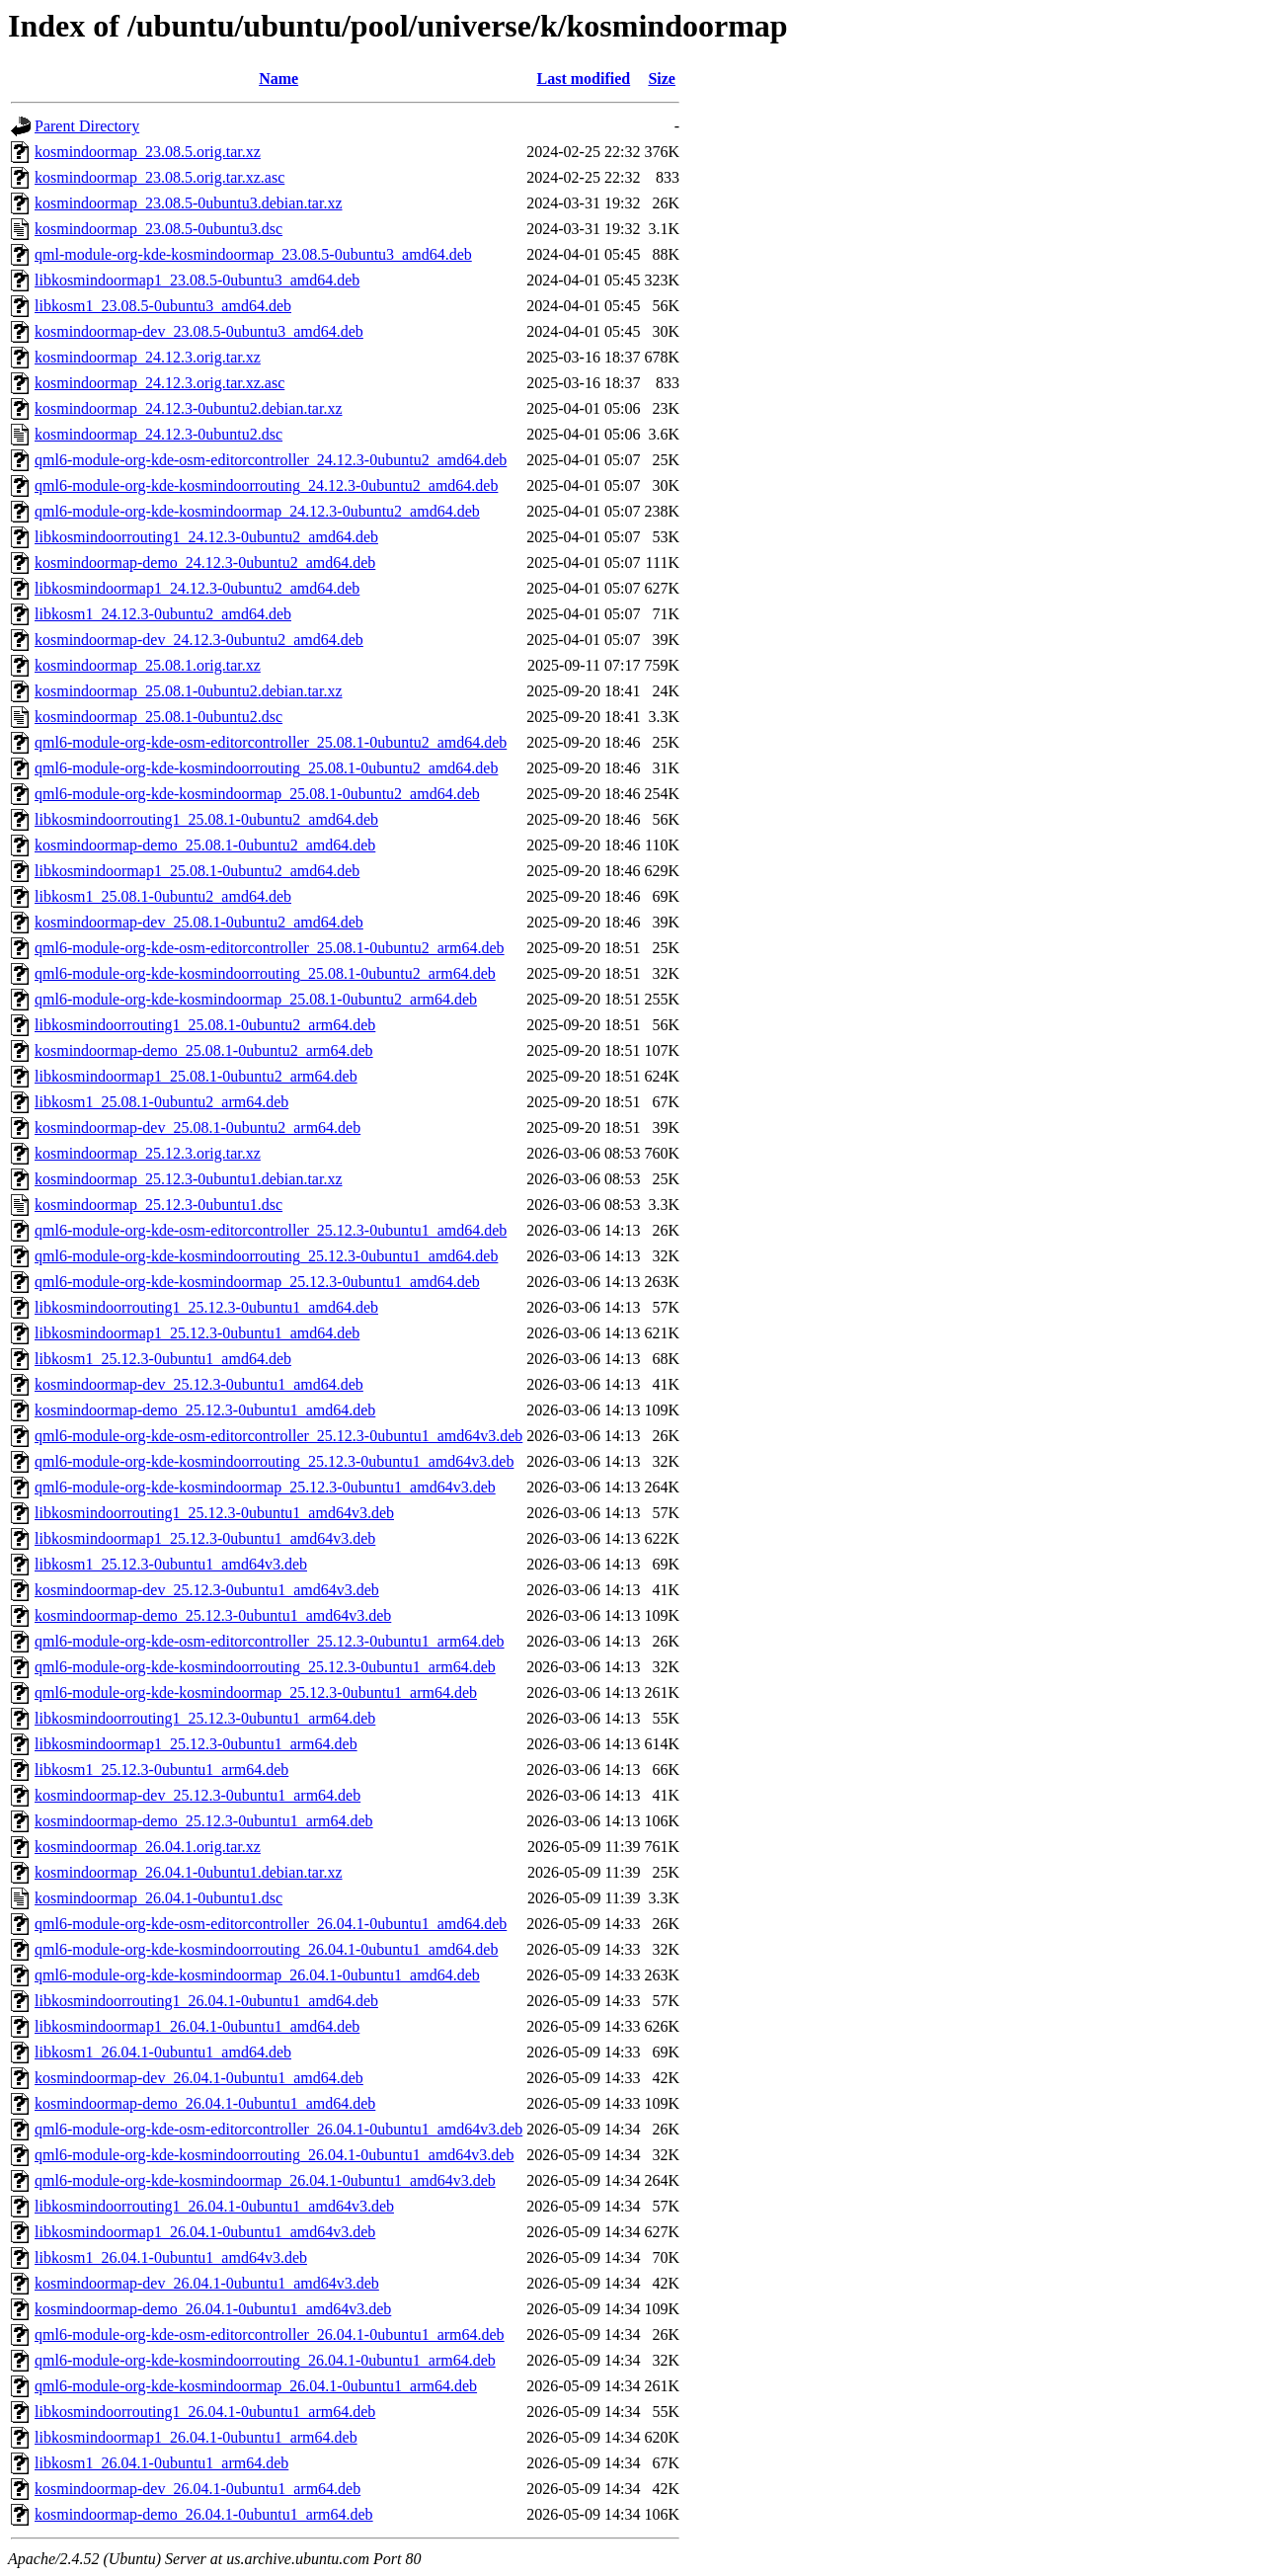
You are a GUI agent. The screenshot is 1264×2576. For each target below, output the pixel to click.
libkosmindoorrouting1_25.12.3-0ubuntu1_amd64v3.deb (214, 1512)
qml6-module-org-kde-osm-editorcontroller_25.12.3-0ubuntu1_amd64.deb (271, 1230)
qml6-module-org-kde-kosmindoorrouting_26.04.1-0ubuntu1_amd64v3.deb (274, 2154)
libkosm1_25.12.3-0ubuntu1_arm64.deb (161, 1769)
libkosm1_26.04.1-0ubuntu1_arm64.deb (161, 2463)
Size (661, 78)
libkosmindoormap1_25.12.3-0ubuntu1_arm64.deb (196, 1743)
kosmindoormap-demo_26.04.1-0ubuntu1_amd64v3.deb (213, 2308)
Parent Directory (87, 126)
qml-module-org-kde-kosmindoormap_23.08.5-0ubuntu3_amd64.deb (253, 254)
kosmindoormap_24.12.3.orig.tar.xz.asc (159, 382)
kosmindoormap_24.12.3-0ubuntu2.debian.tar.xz (189, 408)
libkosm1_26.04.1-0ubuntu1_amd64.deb (163, 2052)
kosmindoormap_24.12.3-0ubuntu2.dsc (158, 434)
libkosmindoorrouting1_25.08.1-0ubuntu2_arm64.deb (205, 1024)
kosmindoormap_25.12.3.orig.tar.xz (148, 1153)
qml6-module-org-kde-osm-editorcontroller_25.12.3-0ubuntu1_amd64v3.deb (278, 1435)
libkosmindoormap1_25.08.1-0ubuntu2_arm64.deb (196, 1076)
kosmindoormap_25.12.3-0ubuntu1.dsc (158, 1204)
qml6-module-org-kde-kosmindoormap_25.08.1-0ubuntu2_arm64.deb (256, 999)
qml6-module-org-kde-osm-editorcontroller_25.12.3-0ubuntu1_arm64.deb (270, 1641)
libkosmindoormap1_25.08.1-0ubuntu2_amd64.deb (197, 870)
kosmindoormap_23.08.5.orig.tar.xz (148, 151)
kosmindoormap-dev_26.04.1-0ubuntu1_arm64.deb (197, 2488)
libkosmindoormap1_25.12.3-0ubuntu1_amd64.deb (197, 1333)
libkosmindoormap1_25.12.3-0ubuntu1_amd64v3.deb (205, 1538)
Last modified (584, 78)
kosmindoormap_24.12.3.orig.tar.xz (148, 357)
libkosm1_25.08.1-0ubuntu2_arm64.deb (161, 1101)
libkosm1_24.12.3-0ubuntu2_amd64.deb (163, 613)
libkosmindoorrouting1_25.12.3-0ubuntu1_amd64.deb (206, 1307)
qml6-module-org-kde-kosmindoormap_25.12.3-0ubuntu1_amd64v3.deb (265, 1487)
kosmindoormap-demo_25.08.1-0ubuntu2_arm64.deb (204, 1050)
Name (278, 78)
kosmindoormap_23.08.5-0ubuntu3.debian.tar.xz (189, 203)
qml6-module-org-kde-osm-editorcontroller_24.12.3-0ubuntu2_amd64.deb (271, 459)
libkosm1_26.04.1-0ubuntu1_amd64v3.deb (171, 2257)
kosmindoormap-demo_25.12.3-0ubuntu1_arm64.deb (204, 1820)
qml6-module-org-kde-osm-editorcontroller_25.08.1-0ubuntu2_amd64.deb (271, 742)
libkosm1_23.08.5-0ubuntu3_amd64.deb (163, 305)
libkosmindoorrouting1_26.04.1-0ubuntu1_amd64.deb (206, 2000)
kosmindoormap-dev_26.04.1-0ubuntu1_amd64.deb (199, 2077)
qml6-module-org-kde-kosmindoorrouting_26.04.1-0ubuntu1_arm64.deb (265, 2360)
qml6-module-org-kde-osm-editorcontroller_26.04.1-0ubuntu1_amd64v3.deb (278, 2129)
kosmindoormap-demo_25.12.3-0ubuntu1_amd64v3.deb (213, 1615)
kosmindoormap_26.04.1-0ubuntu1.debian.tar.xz (189, 1872)
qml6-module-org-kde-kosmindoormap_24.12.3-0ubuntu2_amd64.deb (257, 511)
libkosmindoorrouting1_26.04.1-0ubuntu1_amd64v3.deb (214, 2206)
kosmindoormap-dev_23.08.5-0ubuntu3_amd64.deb (199, 331)
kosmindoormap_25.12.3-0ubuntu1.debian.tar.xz (189, 1178)
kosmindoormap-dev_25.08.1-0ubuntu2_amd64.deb (199, 922)
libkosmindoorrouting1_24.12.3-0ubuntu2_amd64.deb (206, 536)
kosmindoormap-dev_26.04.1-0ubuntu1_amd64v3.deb (207, 2283)
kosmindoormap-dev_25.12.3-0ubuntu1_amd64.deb (199, 1384)
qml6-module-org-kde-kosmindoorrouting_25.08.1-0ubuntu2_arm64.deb (265, 973)
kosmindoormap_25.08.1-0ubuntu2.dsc (158, 716)
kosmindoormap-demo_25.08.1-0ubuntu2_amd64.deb (205, 845)
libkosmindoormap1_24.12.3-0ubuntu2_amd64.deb (197, 588)
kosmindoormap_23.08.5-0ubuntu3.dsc (158, 228)
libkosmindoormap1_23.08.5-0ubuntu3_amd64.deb (197, 280)
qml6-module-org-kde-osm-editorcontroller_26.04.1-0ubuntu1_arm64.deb (270, 2334)
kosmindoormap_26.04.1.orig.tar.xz (148, 1846)
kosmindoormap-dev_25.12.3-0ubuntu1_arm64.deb (197, 1795)
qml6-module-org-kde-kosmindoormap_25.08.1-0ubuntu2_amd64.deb (257, 793)
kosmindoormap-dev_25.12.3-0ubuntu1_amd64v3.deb (207, 1589)
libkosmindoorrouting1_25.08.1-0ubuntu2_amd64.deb (206, 819)
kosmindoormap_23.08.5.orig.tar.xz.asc (159, 177)
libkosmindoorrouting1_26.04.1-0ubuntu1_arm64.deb (205, 2411)
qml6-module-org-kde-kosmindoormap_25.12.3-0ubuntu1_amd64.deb (257, 1281)
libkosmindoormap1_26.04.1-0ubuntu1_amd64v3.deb (205, 2231)
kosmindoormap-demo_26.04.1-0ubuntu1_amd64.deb (205, 2103)
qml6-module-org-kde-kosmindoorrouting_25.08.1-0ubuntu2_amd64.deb (266, 768)
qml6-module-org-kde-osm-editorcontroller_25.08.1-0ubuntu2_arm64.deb (270, 947)
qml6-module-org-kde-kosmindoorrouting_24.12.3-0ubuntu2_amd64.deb (266, 485)
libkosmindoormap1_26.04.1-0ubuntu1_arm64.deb (196, 2437)
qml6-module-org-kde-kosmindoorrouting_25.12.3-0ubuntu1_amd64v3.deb (274, 1461)
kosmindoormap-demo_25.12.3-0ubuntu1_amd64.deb (205, 1410)
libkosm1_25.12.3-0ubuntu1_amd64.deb (163, 1358)
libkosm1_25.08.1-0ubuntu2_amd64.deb (163, 896)
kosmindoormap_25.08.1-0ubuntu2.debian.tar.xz (189, 691)
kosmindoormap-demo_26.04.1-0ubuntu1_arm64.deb (204, 2514)
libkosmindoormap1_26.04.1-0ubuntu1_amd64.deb (197, 2026)
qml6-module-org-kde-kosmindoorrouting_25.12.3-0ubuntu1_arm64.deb (265, 1666)
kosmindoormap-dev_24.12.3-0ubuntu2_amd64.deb (199, 639)
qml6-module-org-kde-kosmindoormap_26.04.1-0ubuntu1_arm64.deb (256, 2385)
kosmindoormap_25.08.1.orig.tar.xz (148, 665)
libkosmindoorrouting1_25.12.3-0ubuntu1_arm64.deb (205, 1718)
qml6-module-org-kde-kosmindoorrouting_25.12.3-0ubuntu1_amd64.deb (266, 1256)
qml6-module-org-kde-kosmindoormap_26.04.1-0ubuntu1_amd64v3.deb (265, 2180)
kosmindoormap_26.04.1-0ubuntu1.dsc (158, 1898)
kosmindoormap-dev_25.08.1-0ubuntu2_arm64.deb (197, 1127)
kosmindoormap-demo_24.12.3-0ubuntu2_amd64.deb (205, 562)
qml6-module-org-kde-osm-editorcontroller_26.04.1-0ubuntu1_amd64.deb (271, 1923)
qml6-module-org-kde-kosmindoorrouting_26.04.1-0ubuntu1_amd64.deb (266, 1949)
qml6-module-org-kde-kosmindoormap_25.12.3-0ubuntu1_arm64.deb (256, 1692)
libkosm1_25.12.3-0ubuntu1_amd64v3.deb (171, 1564)
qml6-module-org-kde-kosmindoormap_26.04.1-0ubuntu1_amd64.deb (257, 1975)
